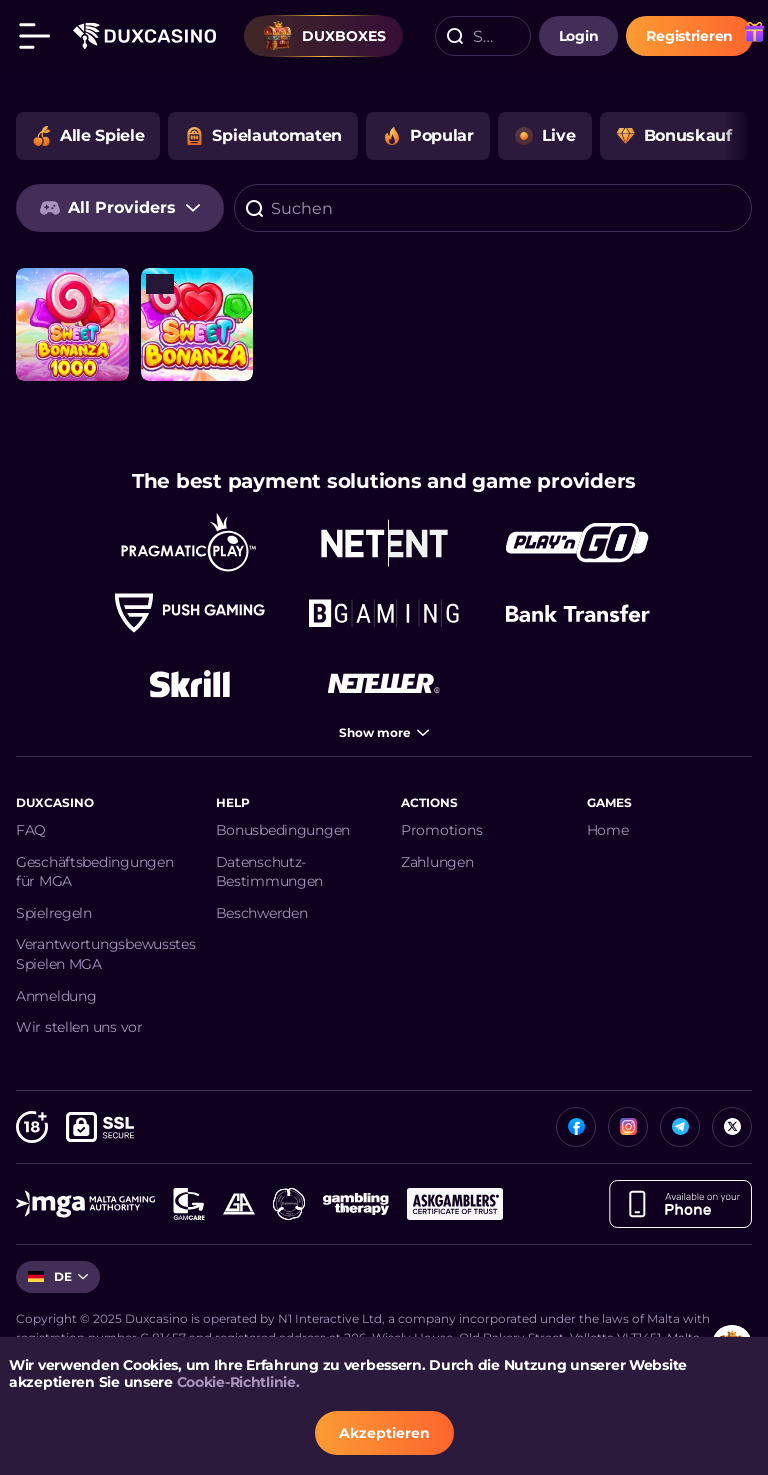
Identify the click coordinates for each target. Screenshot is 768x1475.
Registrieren (689, 36)
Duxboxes (324, 36)
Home (608, 830)
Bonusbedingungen (283, 830)
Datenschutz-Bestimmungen (270, 872)
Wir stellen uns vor (79, 1027)
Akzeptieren (384, 1433)
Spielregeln (54, 913)
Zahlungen (437, 862)
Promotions (441, 830)
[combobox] (483, 36)
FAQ (31, 830)
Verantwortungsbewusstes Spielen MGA (106, 954)
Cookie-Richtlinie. (238, 1382)
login (579, 36)
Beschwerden (262, 913)
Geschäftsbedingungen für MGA (94, 872)
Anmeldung (56, 996)
